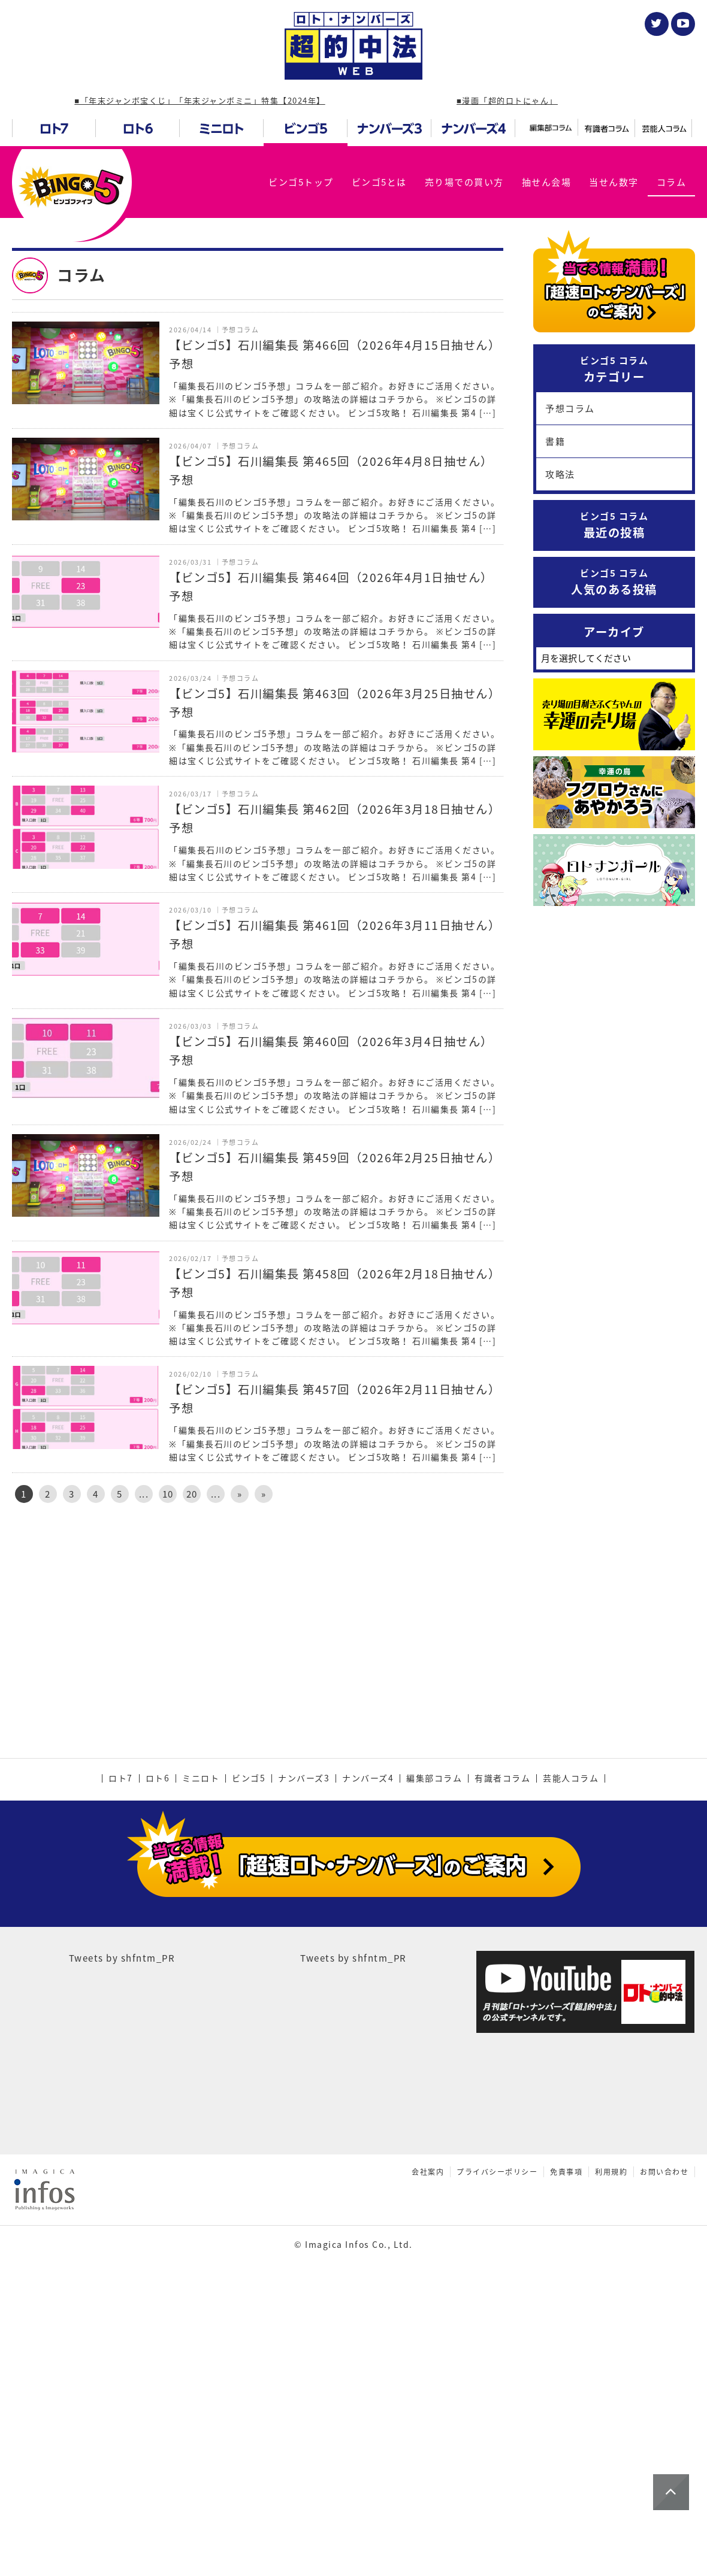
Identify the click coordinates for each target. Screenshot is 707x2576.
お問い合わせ (664, 2425)
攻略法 (560, 474)
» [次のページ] (240, 1494)
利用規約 (611, 2425)
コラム (672, 182)
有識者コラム (502, 2032)
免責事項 (566, 2425)
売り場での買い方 (464, 182)
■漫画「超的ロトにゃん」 (507, 100)
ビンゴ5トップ (301, 182)
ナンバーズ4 (368, 2032)
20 (192, 1494)
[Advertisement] (257, 1614)
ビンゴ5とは (379, 182)
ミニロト (200, 2032)
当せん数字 (614, 182)
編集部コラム (434, 2032)
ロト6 (158, 2032)
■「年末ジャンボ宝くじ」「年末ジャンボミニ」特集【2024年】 (199, 100)
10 (168, 1494)
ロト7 (120, 2032)
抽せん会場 (547, 182)
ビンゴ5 (248, 2032)
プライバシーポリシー (497, 2425)
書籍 (555, 441)
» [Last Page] (264, 1494)
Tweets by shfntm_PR (122, 2211)
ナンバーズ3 (304, 2032)
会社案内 (428, 2425)
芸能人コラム (571, 2032)
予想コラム (570, 408)
